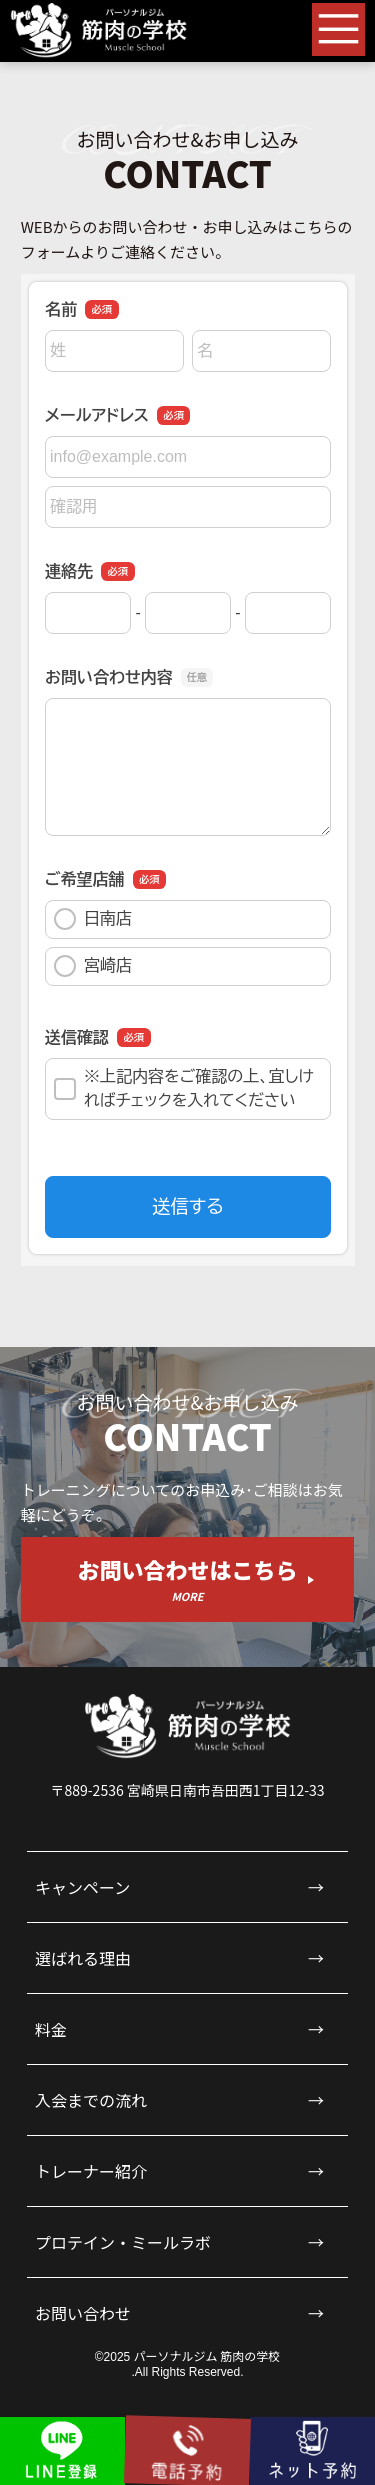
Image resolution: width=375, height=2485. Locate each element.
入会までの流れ (91, 2100)
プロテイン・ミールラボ (123, 2242)
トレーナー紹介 (91, 2171)
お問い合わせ (83, 2313)
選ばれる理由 (83, 1958)
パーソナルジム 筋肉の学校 (207, 2355)
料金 (51, 2029)
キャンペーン (82, 1887)
